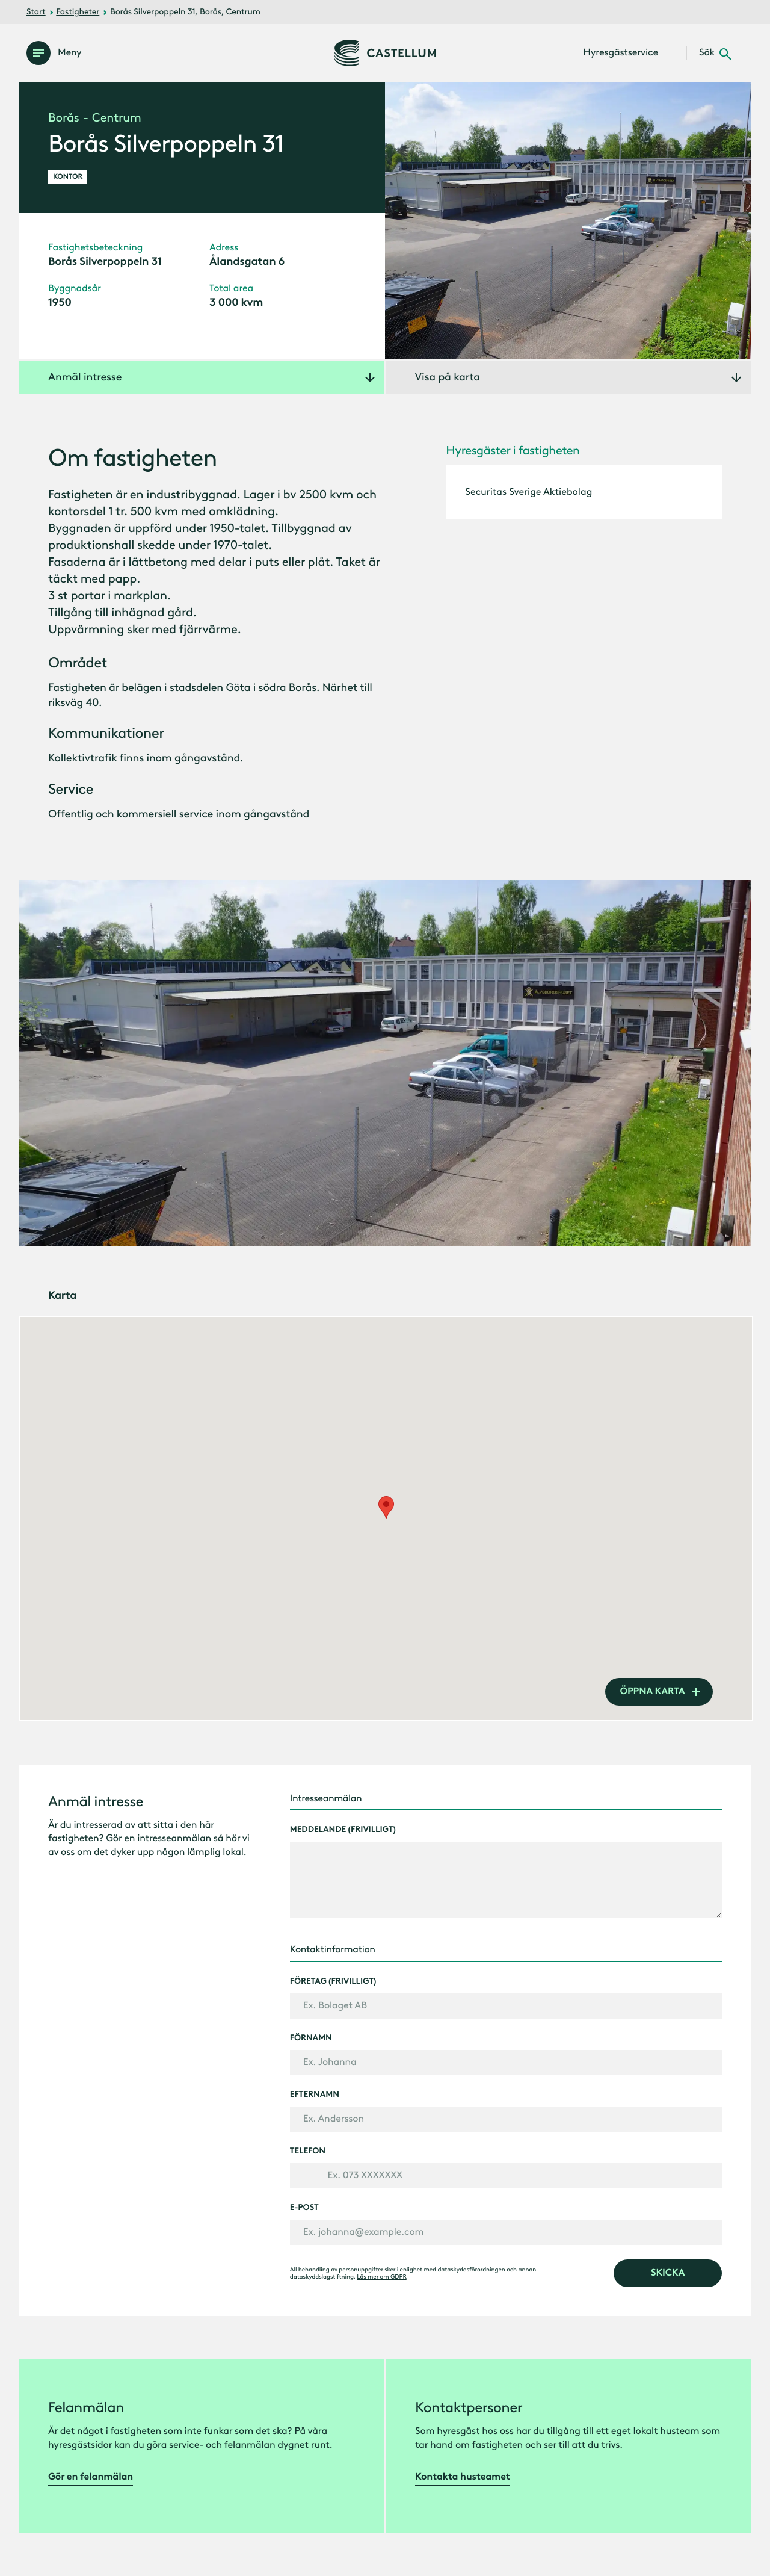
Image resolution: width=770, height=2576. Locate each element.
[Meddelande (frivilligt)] (506, 1880)
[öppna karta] (659, 1692)
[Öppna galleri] (568, 220)
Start (36, 12)
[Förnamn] (506, 2062)
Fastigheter (77, 12)
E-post (304, 2207)
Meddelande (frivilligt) (343, 1829)
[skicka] (668, 2273)
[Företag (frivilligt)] (506, 2006)
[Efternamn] (506, 2119)
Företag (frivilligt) (333, 1981)
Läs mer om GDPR (381, 2276)
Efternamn (314, 2094)
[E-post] (506, 2232)
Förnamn (311, 2038)
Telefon (307, 2151)
